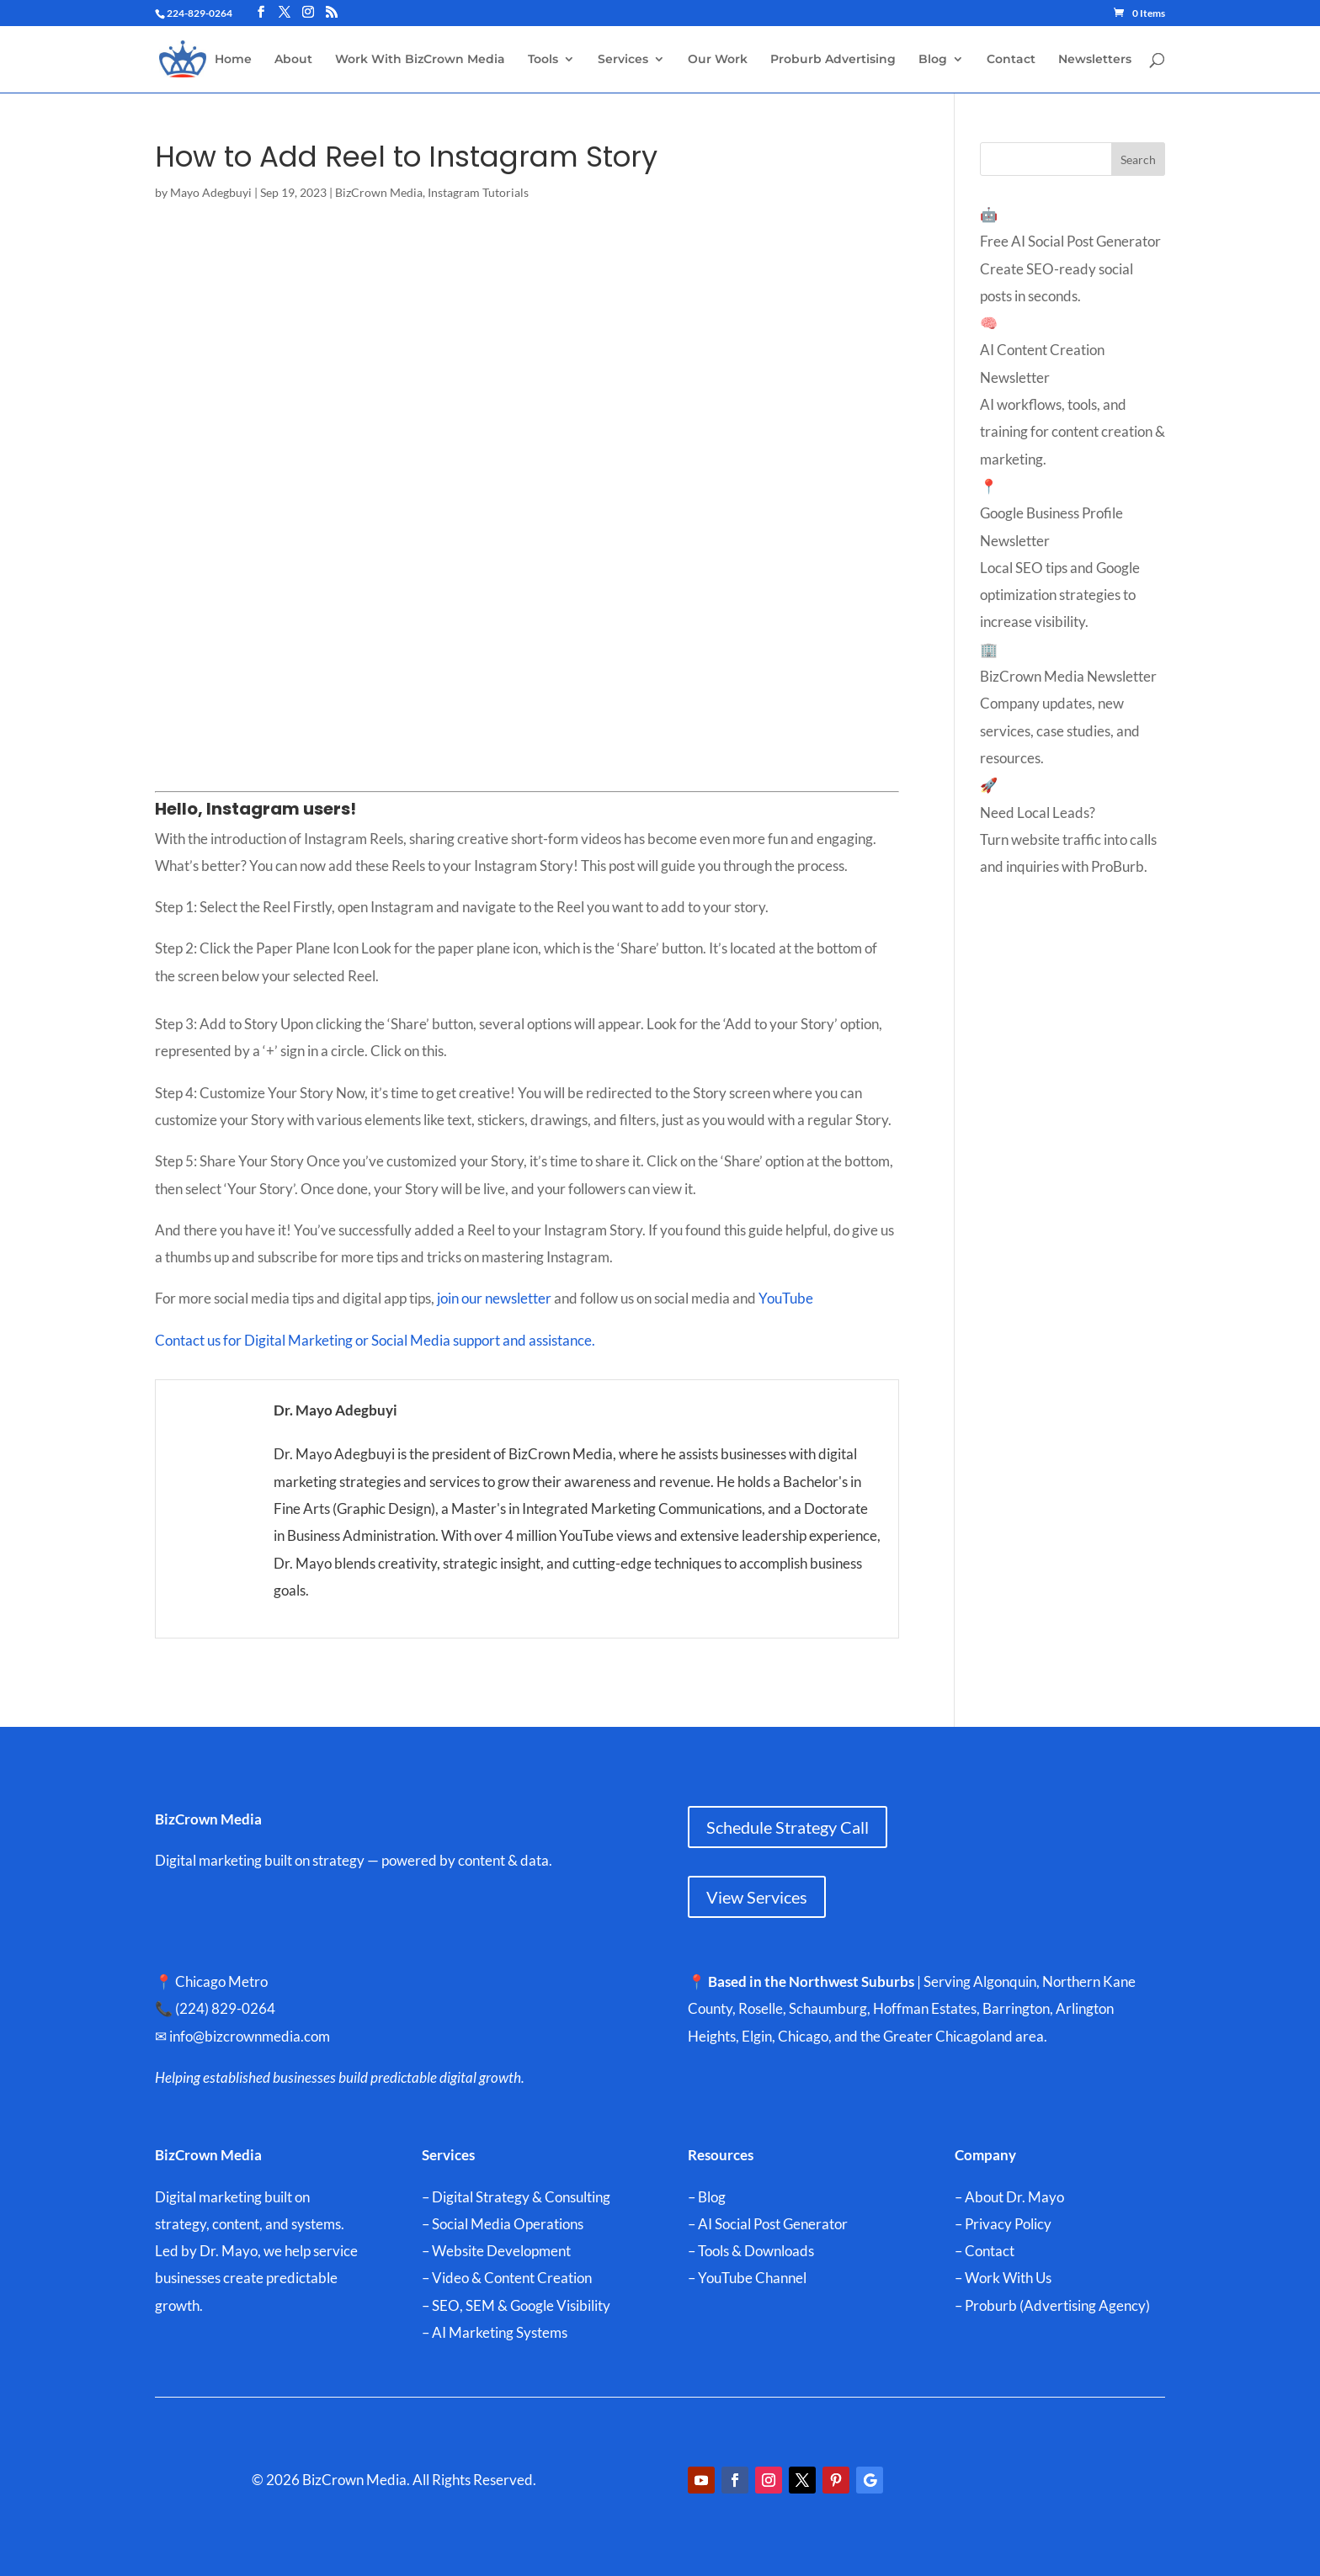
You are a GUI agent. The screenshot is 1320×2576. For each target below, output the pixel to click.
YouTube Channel (752, 2278)
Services (623, 59)
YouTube (787, 1298)
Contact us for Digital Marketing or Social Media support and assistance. (375, 1340)
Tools (543, 59)
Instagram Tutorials (478, 192)
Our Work (718, 59)
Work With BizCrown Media (420, 59)
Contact (1011, 59)
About (293, 59)
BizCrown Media (379, 192)
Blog (932, 59)
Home (233, 59)
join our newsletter (494, 1298)
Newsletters (1094, 59)
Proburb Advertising (833, 59)
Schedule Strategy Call (787, 1827)
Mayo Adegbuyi (211, 192)
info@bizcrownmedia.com (258, 2036)
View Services (756, 1897)
